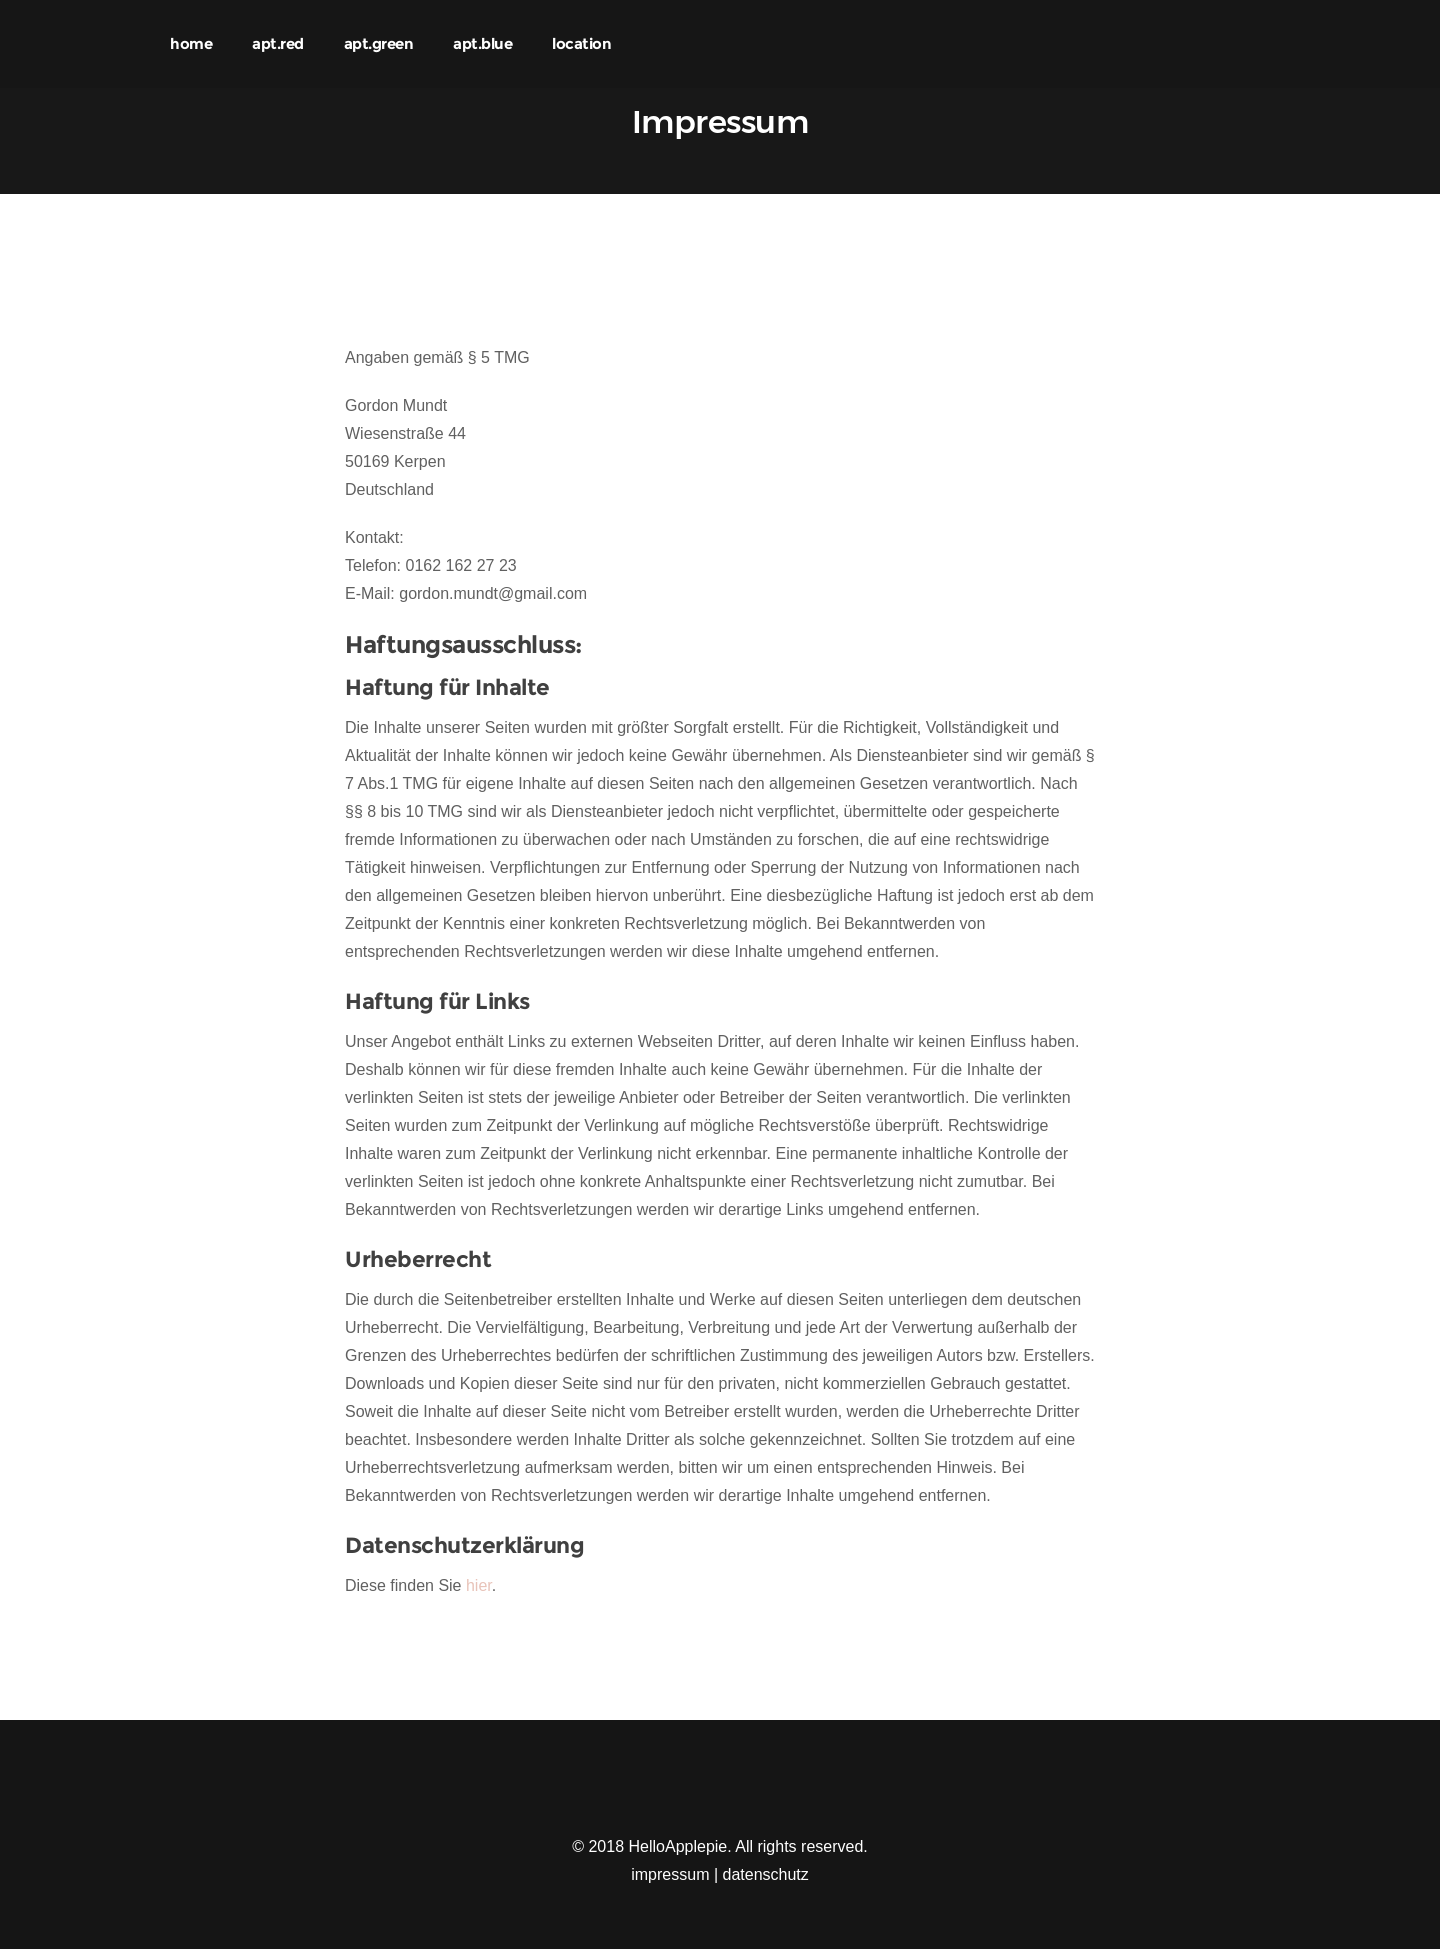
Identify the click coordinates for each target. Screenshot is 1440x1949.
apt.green (379, 43)
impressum (670, 1874)
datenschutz (766, 1874)
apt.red (278, 43)
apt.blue (482, 43)
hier (479, 1585)
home (191, 43)
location (581, 43)
